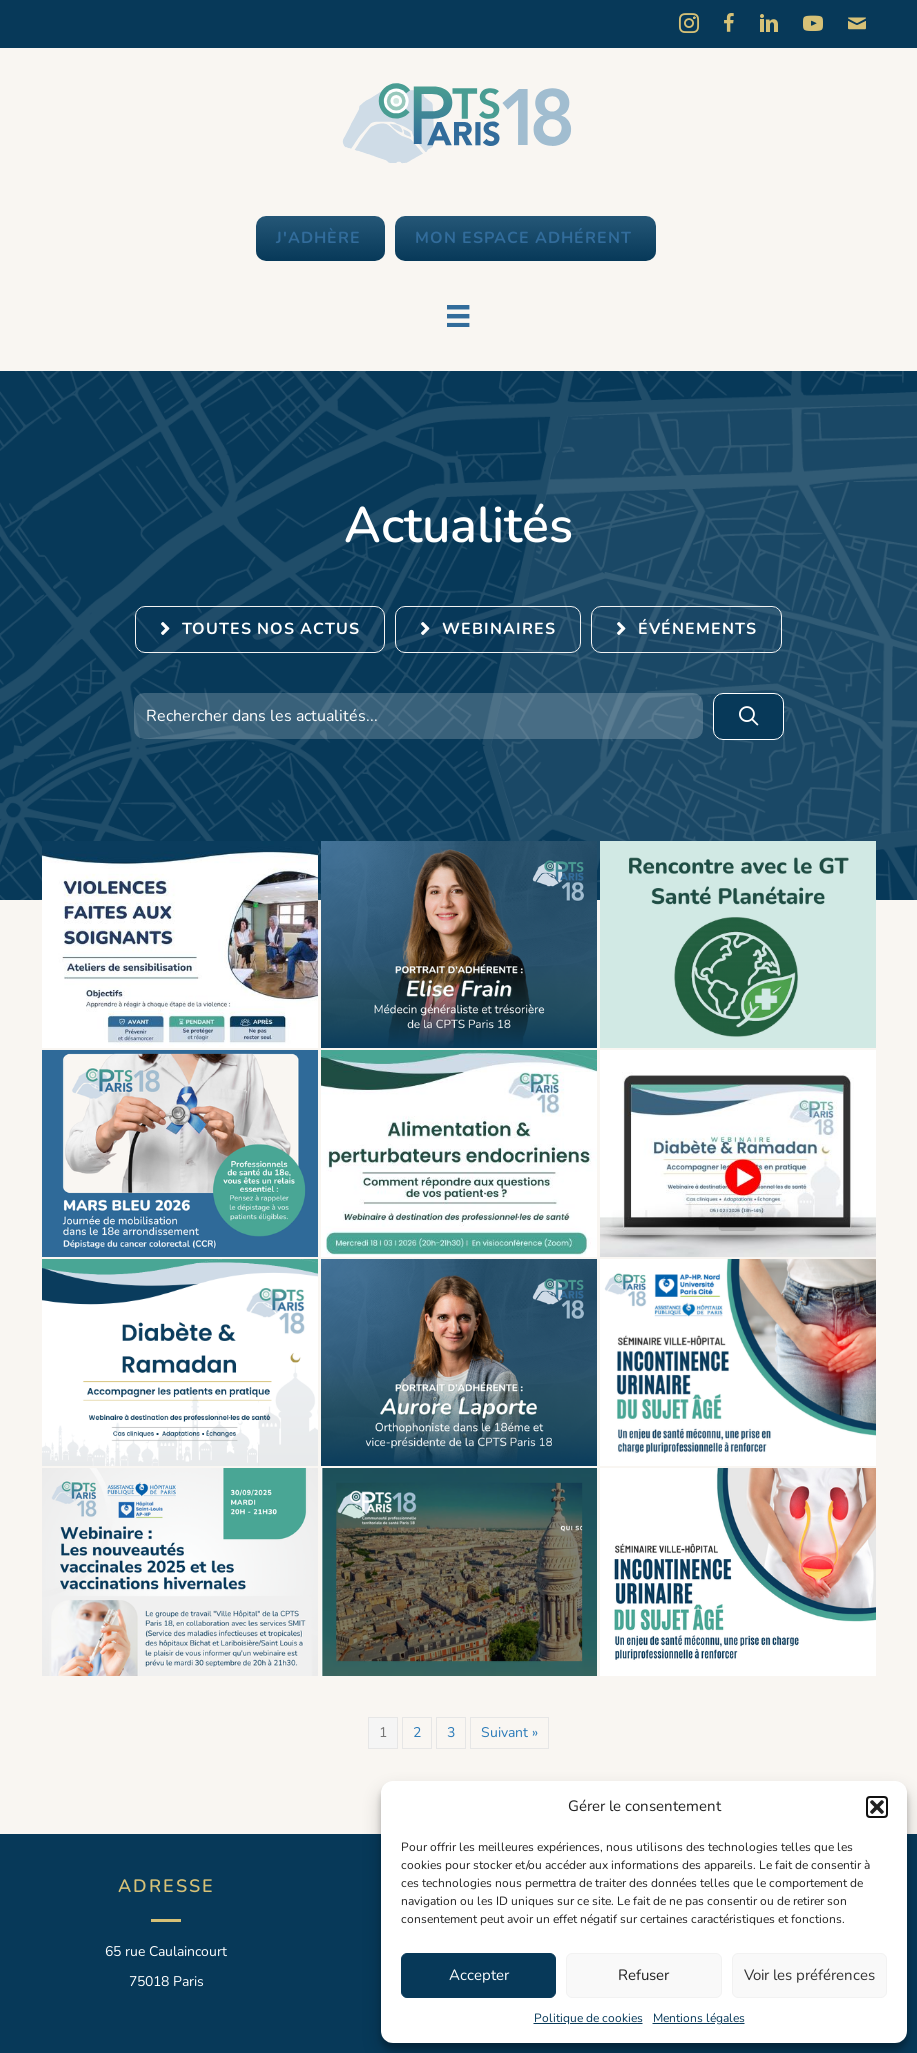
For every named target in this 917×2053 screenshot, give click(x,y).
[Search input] (418, 716)
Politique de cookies (588, 2018)
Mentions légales (699, 2018)
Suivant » (509, 1732)
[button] (877, 1807)
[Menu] (458, 316)
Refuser (643, 1975)
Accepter (479, 1975)
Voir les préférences (809, 1975)
